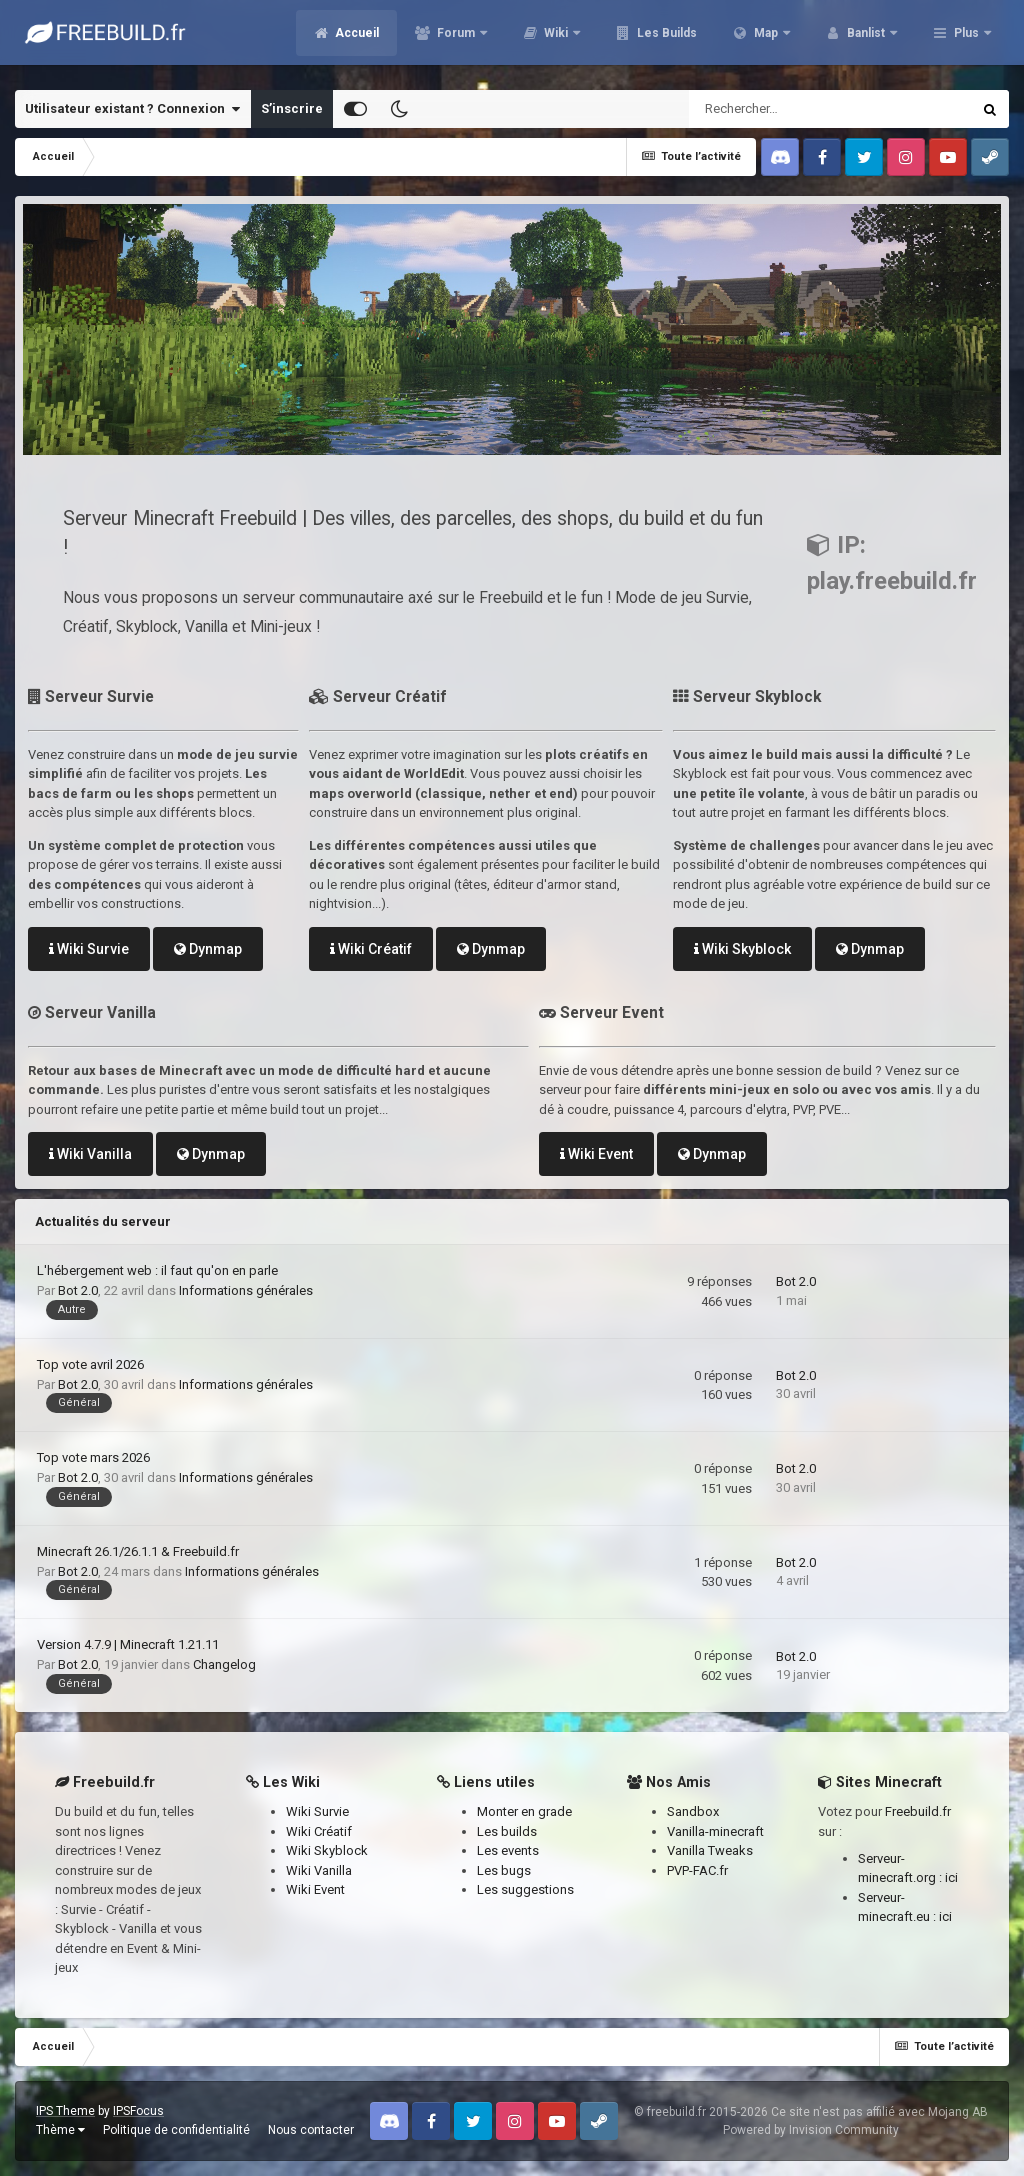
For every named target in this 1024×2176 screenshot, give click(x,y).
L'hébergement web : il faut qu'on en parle (157, 1270)
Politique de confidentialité (176, 2130)
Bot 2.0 (78, 1290)
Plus (966, 40)
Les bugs (504, 1870)
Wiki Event (596, 1154)
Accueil (355, 40)
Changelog (224, 1664)
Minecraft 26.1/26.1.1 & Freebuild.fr (138, 1551)
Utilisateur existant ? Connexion (132, 109)
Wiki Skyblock (742, 949)
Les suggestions (525, 1889)
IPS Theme (65, 2111)
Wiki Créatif (371, 949)
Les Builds (665, 40)
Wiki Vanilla (90, 1154)
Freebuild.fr (918, 1811)
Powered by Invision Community (811, 2130)
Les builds (507, 1831)
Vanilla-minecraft (715, 1831)
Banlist (866, 40)
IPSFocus (138, 2111)
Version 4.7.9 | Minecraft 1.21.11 (128, 1644)
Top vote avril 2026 (90, 1364)
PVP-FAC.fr (697, 1870)
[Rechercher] (776, 109)
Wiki (556, 40)
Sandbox (693, 1811)
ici (951, 1877)
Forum (456, 40)
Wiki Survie (89, 949)
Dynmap (208, 949)
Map (766, 40)
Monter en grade (524, 1811)
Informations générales (246, 1290)
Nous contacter (311, 2130)
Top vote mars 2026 (93, 1457)
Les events (508, 1850)
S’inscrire (292, 108)
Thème (60, 2130)
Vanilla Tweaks (710, 1850)
